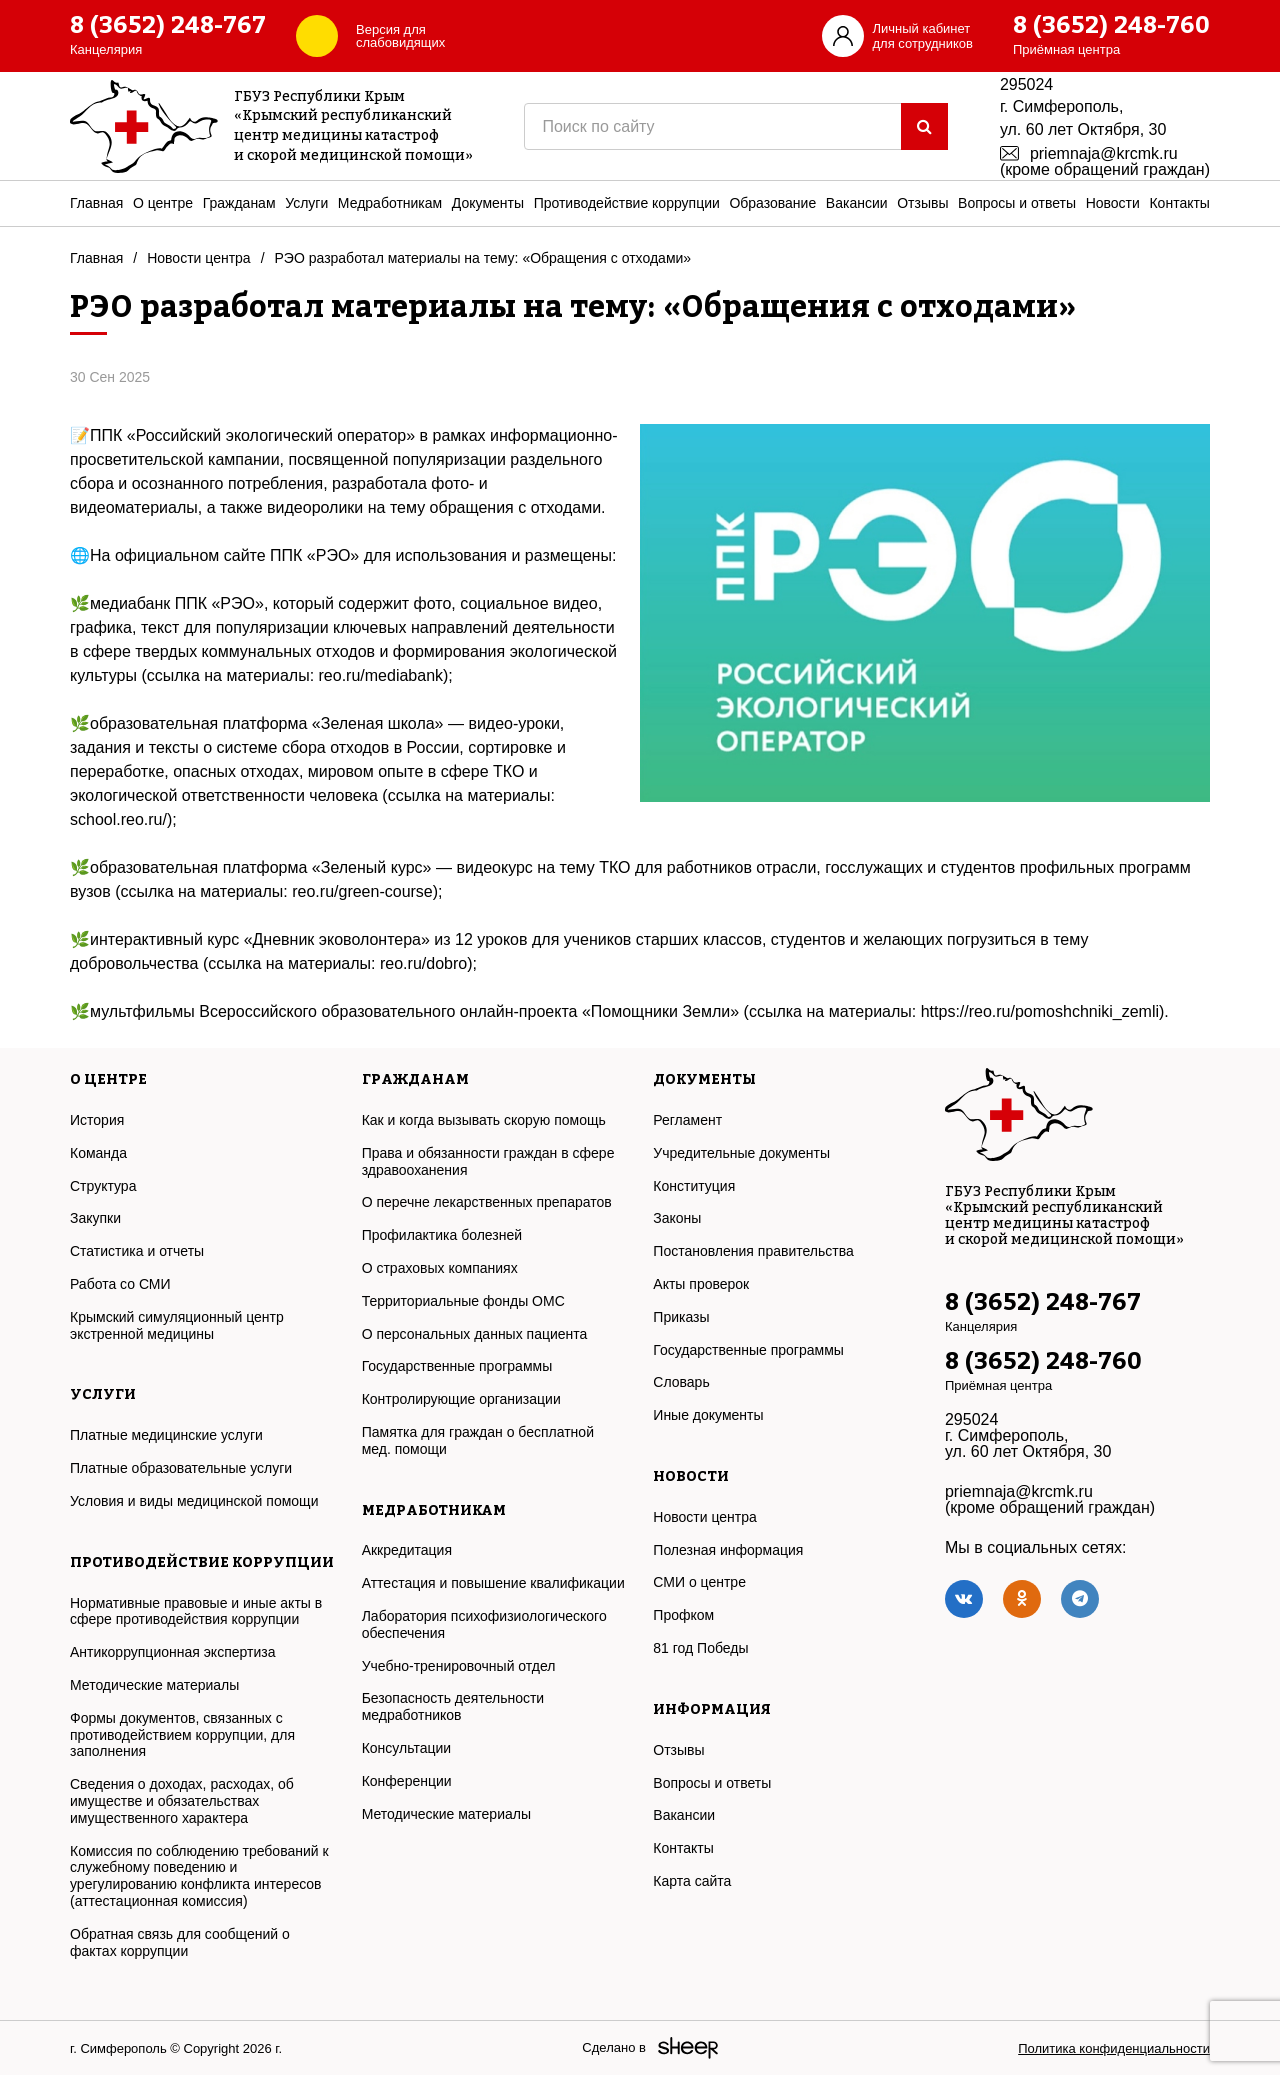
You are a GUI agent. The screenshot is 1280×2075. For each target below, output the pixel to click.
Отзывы (922, 203)
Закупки (95, 1218)
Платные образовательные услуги (181, 1468)
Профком (683, 1615)
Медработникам (390, 203)
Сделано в (614, 2047)
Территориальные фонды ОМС (463, 1301)
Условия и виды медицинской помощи (194, 1501)
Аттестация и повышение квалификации (493, 1583)
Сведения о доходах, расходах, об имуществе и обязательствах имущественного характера (182, 1801)
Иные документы (708, 1415)
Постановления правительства (753, 1251)
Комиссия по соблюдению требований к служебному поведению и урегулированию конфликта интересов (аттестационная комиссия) (199, 1876)
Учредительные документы (741, 1153)
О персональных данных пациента (475, 1334)
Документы (488, 203)
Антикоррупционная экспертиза (172, 1652)
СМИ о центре (699, 1582)
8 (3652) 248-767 (168, 25)
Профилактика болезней (442, 1235)
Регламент (687, 1120)
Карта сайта (692, 1881)
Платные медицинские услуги (166, 1435)
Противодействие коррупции (627, 203)
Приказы (681, 1317)
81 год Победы (700, 1648)
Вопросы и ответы (1017, 203)
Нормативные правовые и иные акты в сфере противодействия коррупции (196, 1611)
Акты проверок (701, 1284)
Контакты (1179, 203)
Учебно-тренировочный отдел (459, 1666)
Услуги (306, 203)
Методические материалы (154, 1685)
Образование (772, 203)
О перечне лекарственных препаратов (487, 1202)
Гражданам (239, 203)
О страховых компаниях (440, 1268)
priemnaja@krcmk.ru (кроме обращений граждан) (1105, 161)
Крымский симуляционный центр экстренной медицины (177, 1325)
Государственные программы (457, 1366)
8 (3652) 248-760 (1111, 25)
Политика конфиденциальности (1114, 2048)
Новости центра (198, 258)
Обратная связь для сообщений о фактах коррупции (180, 1942)
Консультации (406, 1748)
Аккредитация (407, 1550)
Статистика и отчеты (137, 1251)
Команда (98, 1153)
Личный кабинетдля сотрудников (922, 36)
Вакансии (857, 203)
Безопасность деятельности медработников (453, 1706)
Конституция (694, 1186)
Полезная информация (728, 1550)
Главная (96, 203)
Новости (1113, 203)
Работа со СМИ (120, 1284)
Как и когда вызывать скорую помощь (484, 1120)
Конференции (407, 1781)
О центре (163, 203)
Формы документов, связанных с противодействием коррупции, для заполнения (182, 1735)
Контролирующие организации (461, 1399)
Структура (103, 1186)
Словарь (681, 1382)
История (97, 1120)
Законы (677, 1218)
